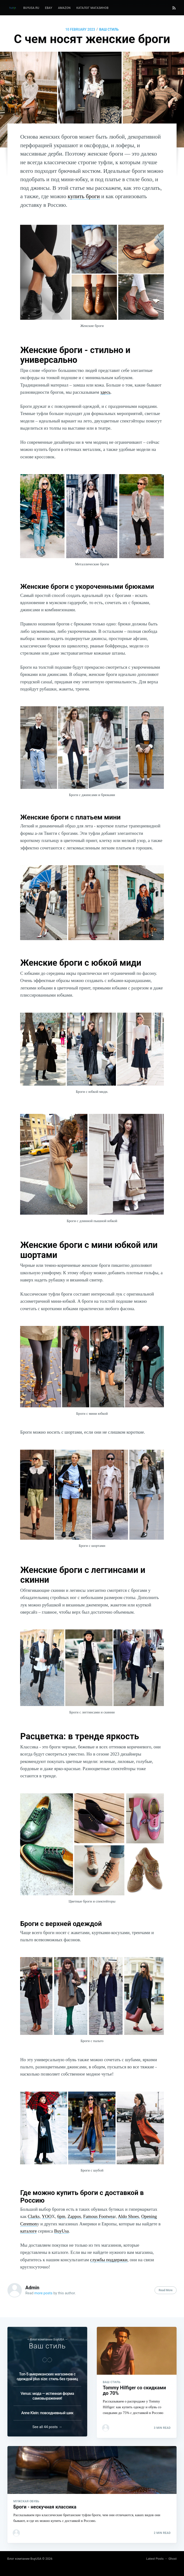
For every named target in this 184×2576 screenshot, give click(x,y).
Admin (32, 2287)
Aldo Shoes (128, 2216)
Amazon (64, 8)
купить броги (84, 196)
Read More (165, 2290)
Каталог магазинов (92, 8)
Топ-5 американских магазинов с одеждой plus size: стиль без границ (47, 2375)
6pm (61, 2216)
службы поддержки (108, 2259)
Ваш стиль (109, 29)
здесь (105, 392)
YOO (47, 2216)
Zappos (74, 2216)
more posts (43, 2293)
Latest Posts (155, 2558)
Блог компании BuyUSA (24, 2558)
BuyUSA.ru (31, 8)
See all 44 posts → (47, 2425)
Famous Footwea (98, 2216)
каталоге (28, 2231)
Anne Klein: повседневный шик (47, 2411)
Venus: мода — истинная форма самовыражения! (47, 2394)
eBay (48, 8)
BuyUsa (61, 2231)
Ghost (172, 2558)
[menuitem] (31, 8)
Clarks (34, 2216)
